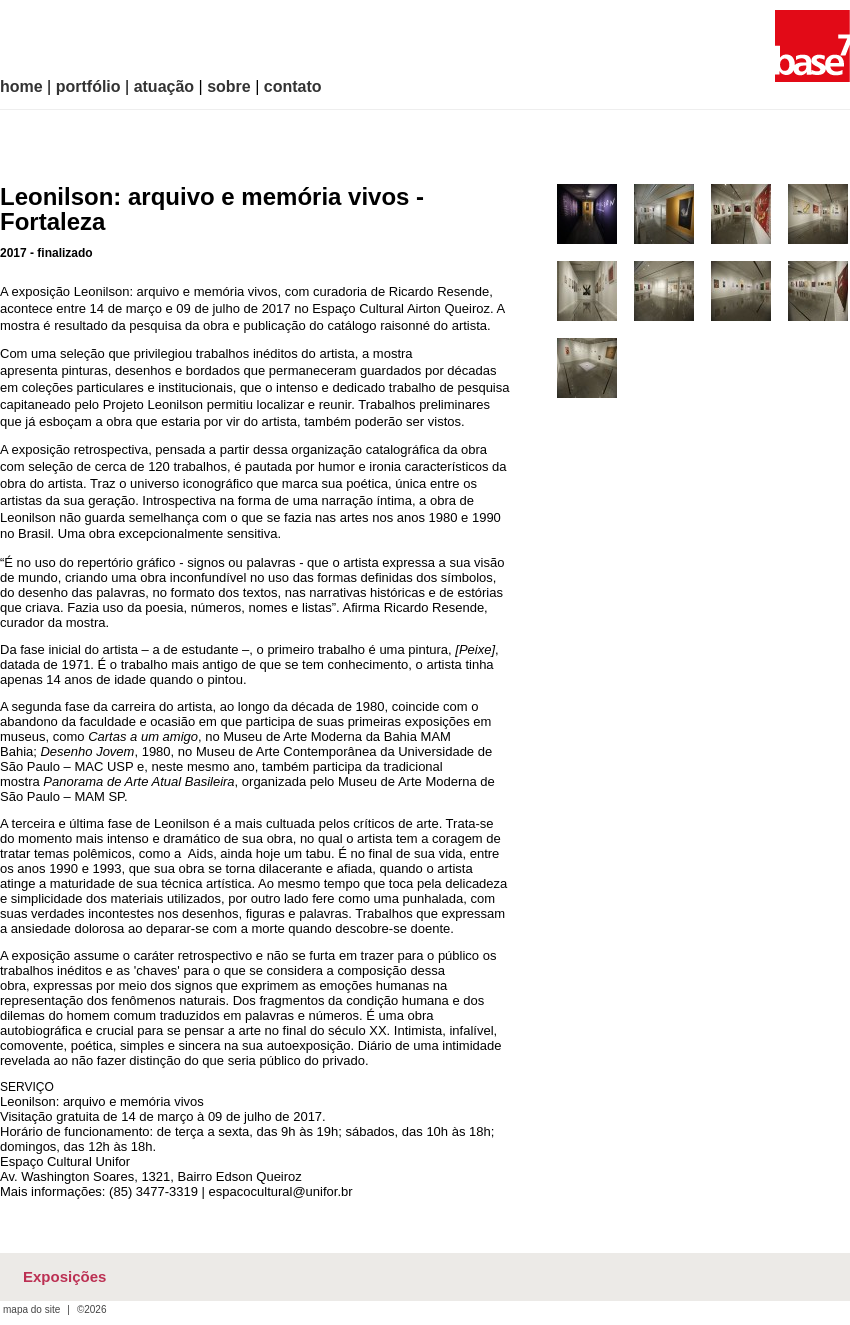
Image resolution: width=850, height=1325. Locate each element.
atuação (164, 86)
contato (293, 86)
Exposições (64, 1276)
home (21, 86)
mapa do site (31, 1310)
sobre (229, 86)
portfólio (88, 86)
